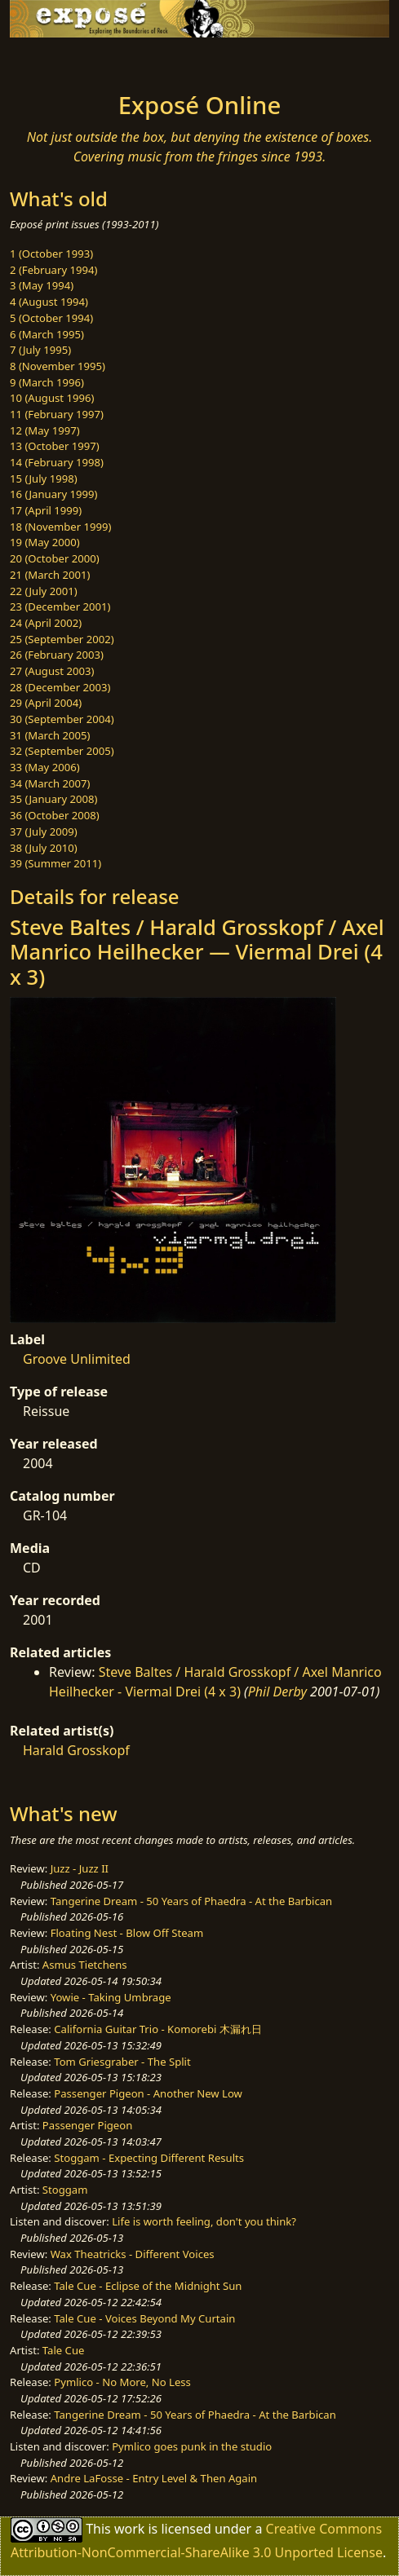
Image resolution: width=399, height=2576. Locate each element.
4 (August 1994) (49, 301)
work (129, 2529)
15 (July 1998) (44, 478)
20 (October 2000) (55, 558)
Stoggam (65, 2189)
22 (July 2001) (44, 591)
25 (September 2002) (62, 639)
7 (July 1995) (40, 349)
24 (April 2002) (46, 622)
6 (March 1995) (47, 334)
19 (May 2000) (45, 542)
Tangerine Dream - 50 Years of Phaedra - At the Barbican (192, 1901)
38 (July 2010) (44, 847)
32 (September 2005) (62, 750)
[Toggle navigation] (52, 60)
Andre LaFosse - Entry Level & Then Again (154, 2478)
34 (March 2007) (50, 783)
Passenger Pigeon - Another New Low (148, 2093)
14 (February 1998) (57, 462)
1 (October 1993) (51, 253)
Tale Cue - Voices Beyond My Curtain (144, 2318)
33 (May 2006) (45, 767)
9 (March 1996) (47, 382)
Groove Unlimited (77, 1359)
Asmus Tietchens (84, 1964)
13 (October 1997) (55, 446)
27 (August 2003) (52, 671)
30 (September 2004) (62, 719)
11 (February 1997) (57, 414)
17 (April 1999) (46, 510)
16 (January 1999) (53, 494)
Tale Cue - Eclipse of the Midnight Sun (148, 2285)
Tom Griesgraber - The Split (122, 2061)
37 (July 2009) (44, 831)
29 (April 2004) (46, 702)
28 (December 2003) (60, 687)
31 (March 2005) (50, 735)
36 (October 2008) (55, 815)
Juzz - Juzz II (80, 1868)
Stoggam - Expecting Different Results (149, 2157)
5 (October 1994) (51, 318)
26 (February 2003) (57, 654)
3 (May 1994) (41, 285)
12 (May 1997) (45, 430)
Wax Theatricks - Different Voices (133, 2254)
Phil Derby (277, 1691)
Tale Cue (63, 2350)
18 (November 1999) (61, 526)
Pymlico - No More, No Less (122, 2382)
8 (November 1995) (57, 366)
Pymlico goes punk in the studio (192, 2446)
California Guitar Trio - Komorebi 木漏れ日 (157, 2029)
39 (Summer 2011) (55, 863)
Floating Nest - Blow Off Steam (127, 1932)
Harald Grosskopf (76, 1750)
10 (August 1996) (52, 397)
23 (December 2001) (60, 606)
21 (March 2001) (50, 574)
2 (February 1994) (53, 269)
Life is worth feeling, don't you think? (204, 2221)
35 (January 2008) (53, 799)
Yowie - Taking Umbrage (111, 1997)
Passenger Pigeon (87, 2125)
